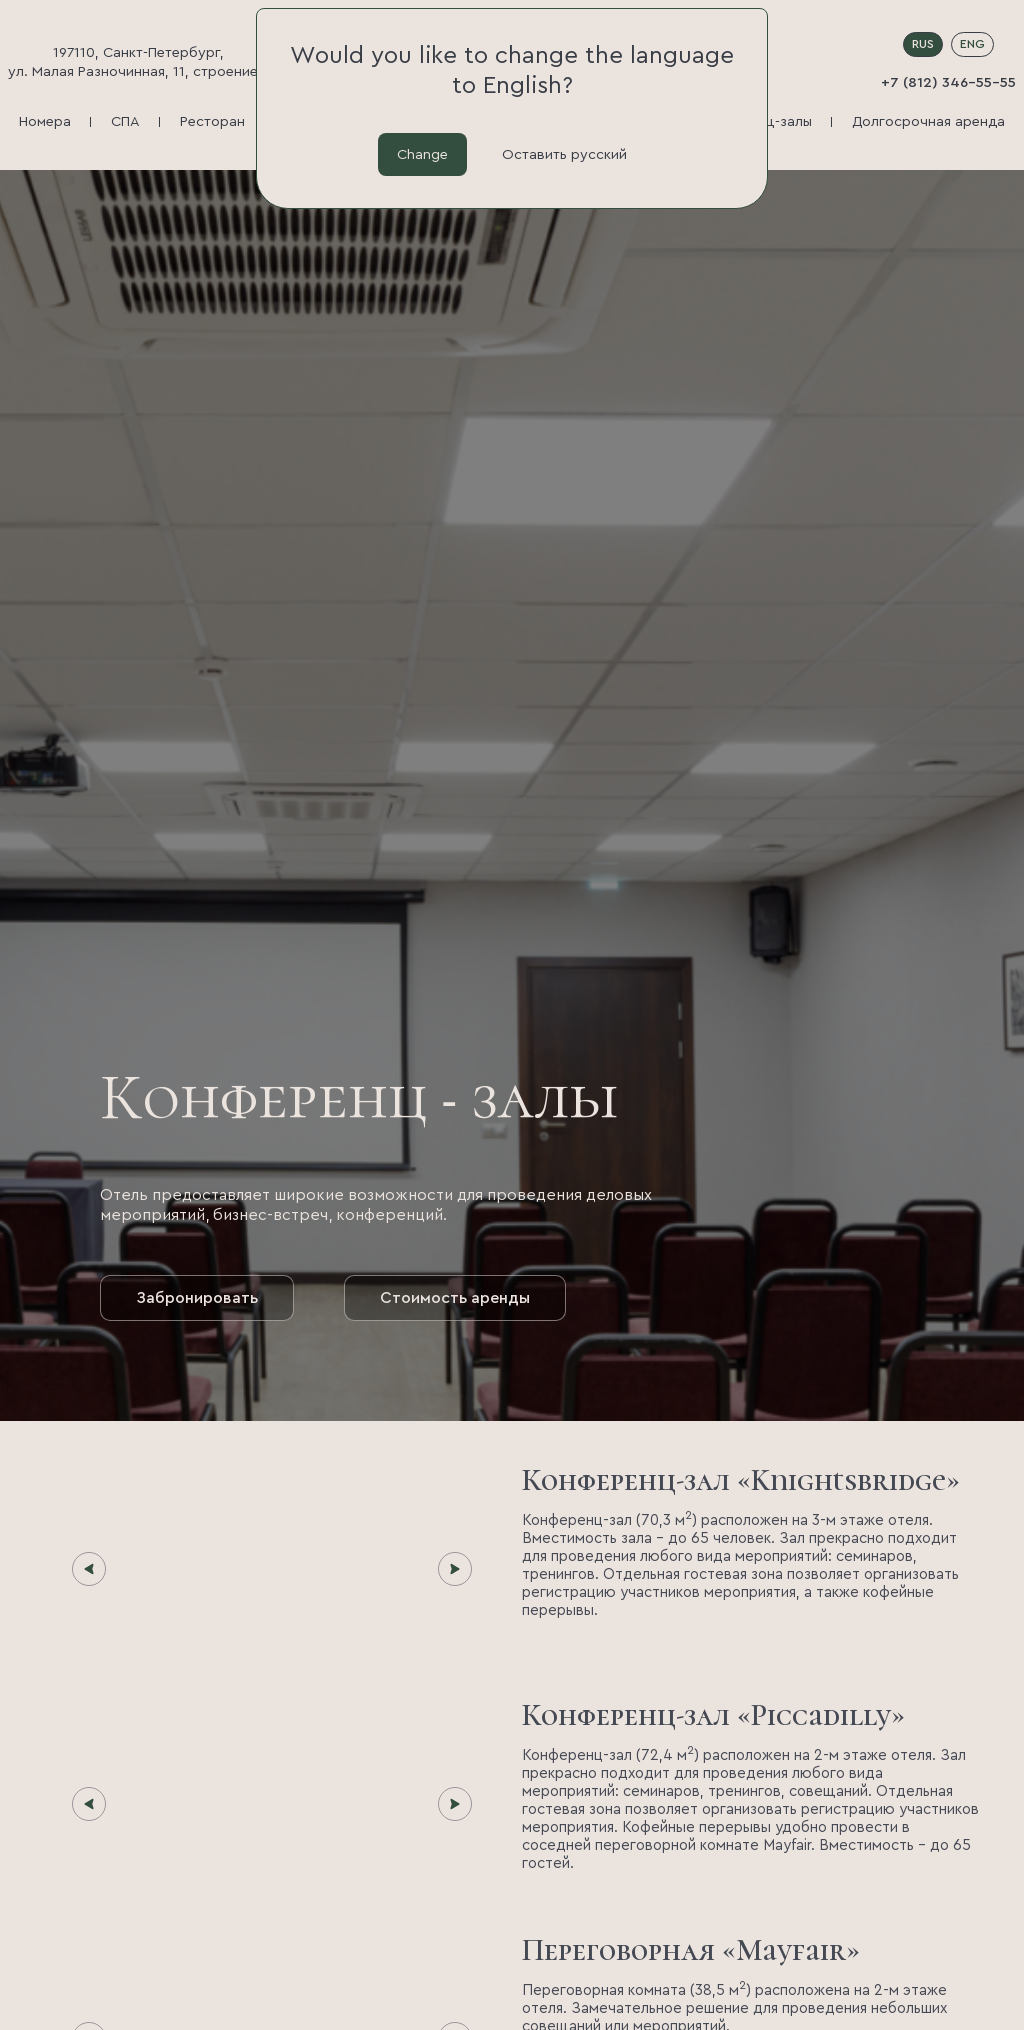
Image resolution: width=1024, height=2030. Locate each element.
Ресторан (212, 121)
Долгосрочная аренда (928, 121)
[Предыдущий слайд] (89, 1569)
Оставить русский (564, 154)
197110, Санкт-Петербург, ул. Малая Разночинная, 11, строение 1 (138, 62)
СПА (125, 121)
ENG (972, 44)
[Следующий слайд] (455, 1569)
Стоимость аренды (455, 1298)
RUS (923, 44)
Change (422, 154)
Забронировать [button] (197, 1298)
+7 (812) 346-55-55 (948, 82)
